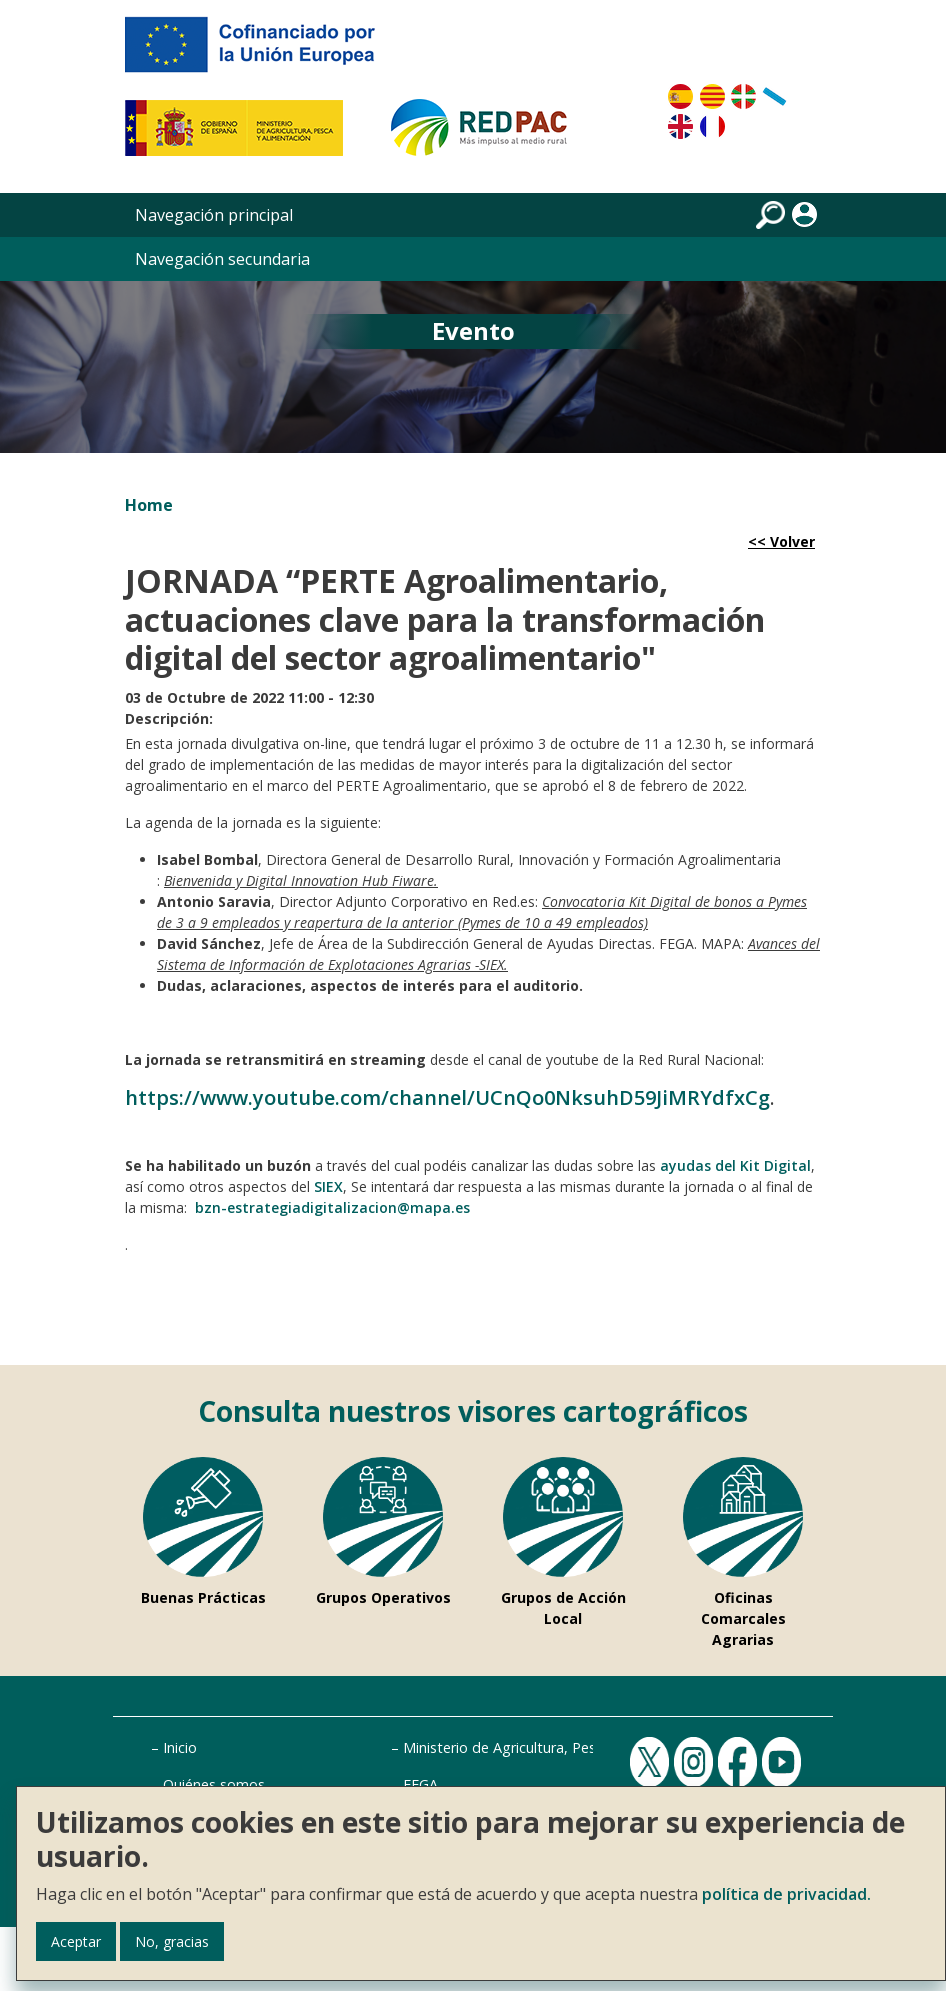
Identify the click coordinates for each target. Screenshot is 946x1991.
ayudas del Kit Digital (735, 1165)
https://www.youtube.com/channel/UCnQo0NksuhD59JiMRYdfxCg (447, 1097)
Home (149, 505)
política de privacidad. (786, 1894)
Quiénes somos (214, 1784)
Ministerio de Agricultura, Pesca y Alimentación (557, 1747)
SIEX (328, 1186)
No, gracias (172, 1941)
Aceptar (76, 1941)
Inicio (180, 1747)
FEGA (420, 1784)
